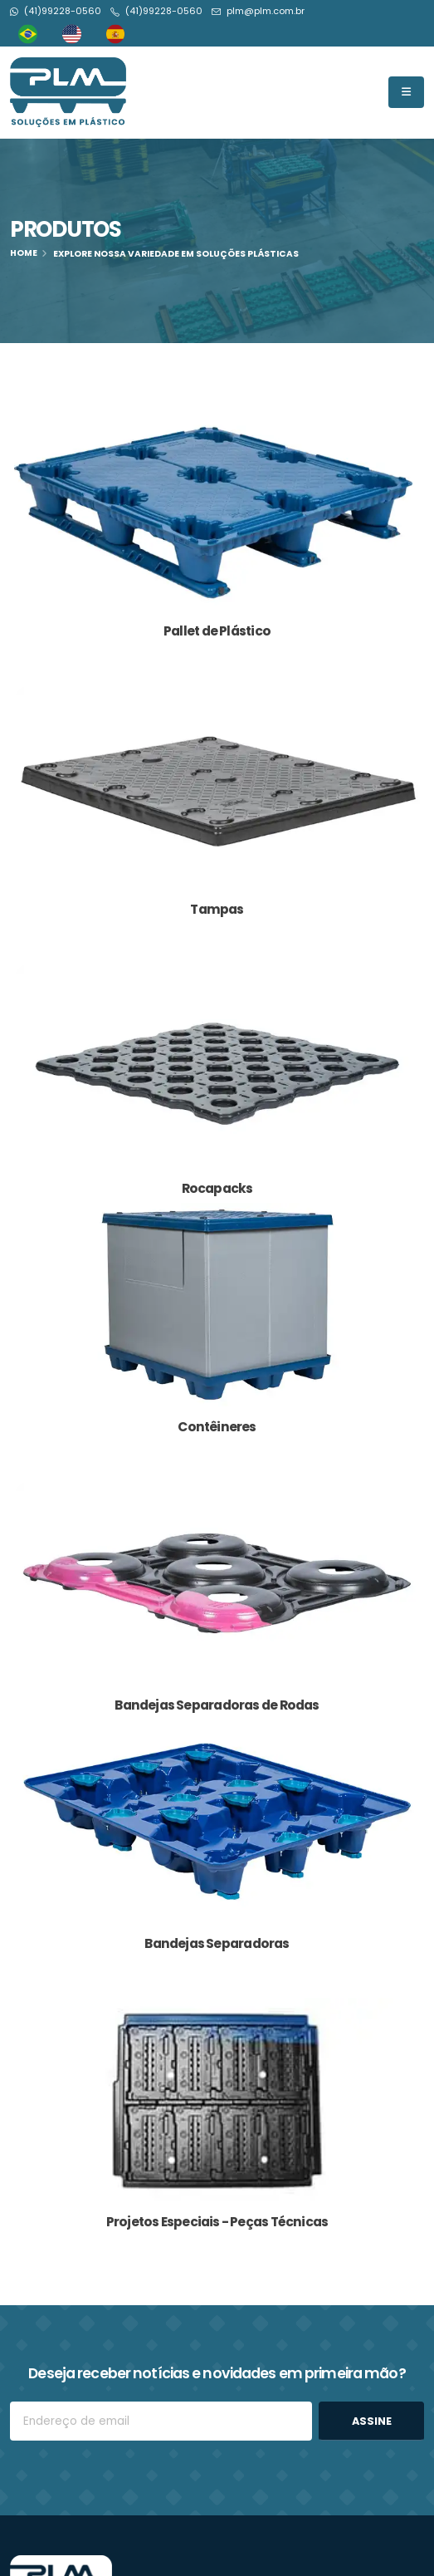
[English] (76, 34)
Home (23, 253)
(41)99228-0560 (62, 10)
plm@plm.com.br (266, 10)
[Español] (120, 34)
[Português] (32, 34)
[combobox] (32, 34)
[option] (76, 34)
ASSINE (372, 2421)
